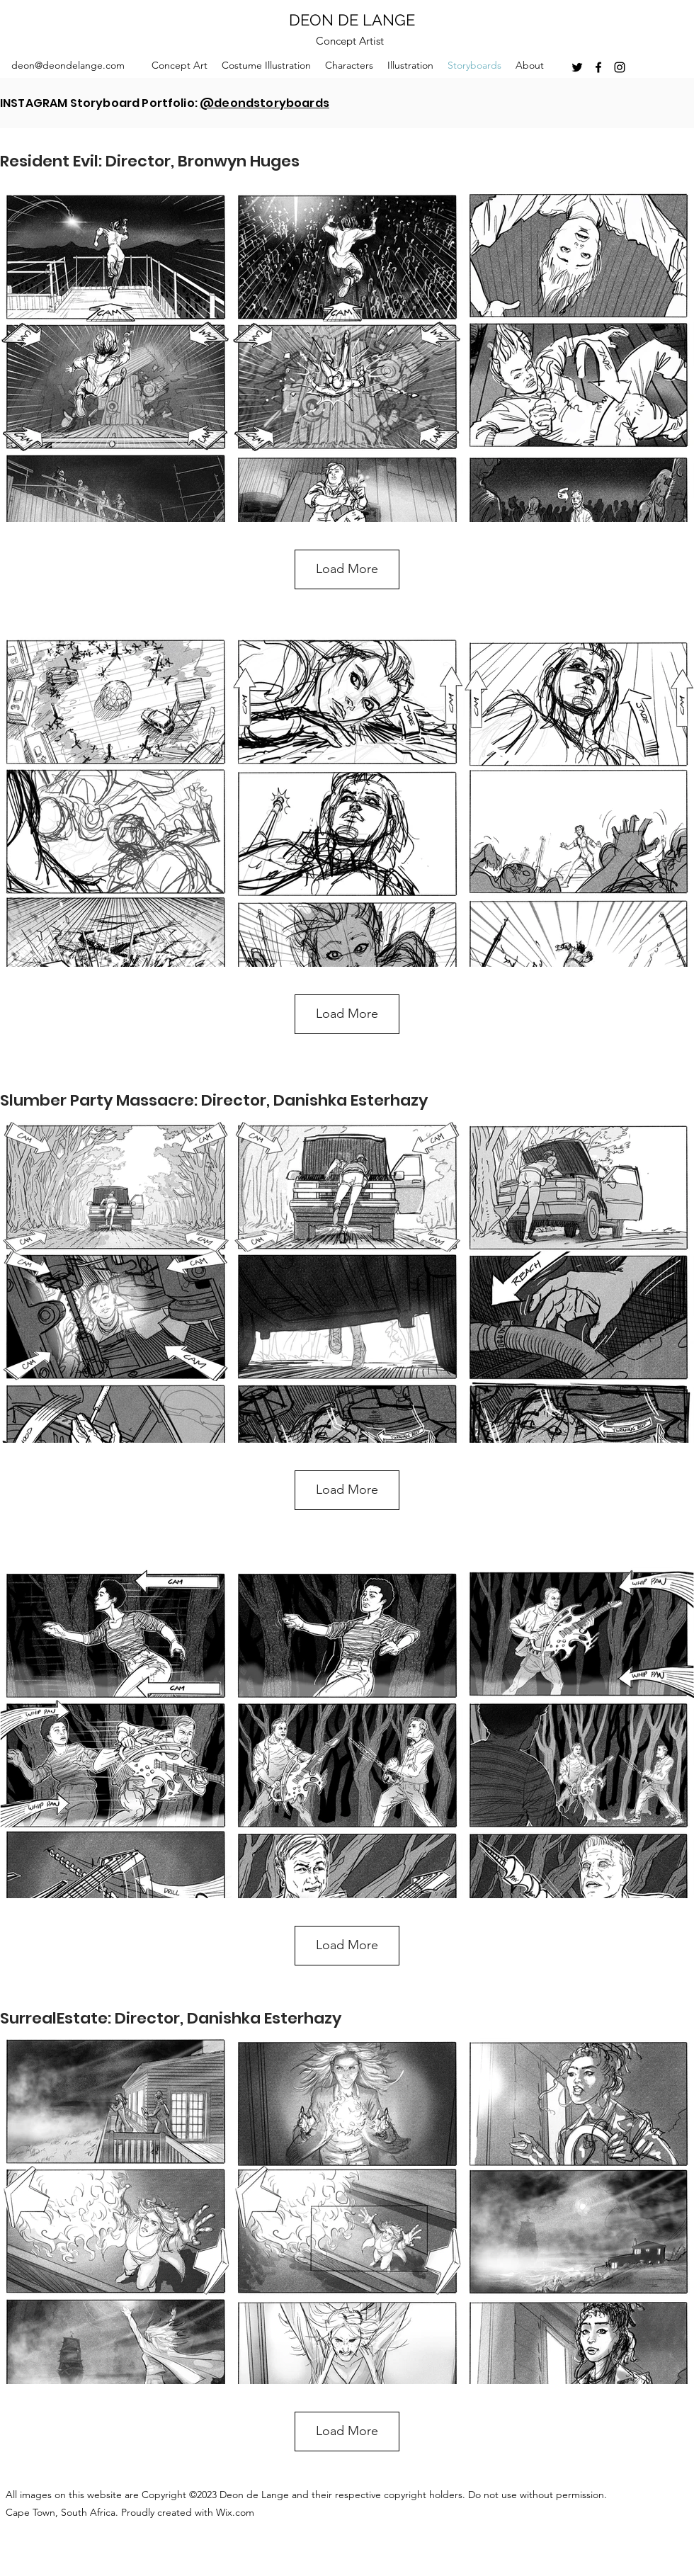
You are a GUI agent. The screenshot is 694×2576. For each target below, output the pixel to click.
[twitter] (577, 67)
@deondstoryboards (264, 103)
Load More (347, 569)
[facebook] (598, 67)
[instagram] (620, 67)
